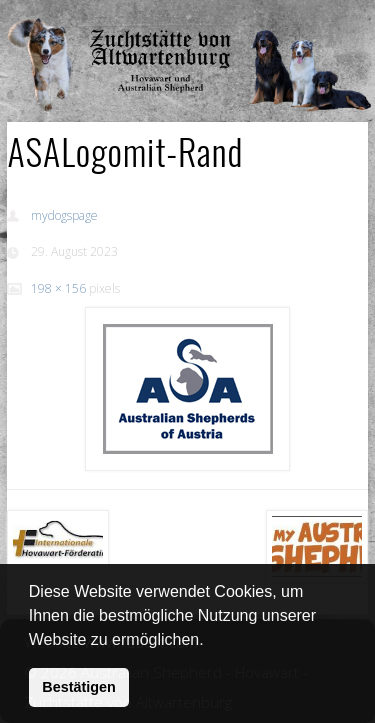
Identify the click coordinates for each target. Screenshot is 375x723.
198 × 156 (58, 288)
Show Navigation (303, 20)
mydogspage (64, 215)
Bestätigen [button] (79, 687)
